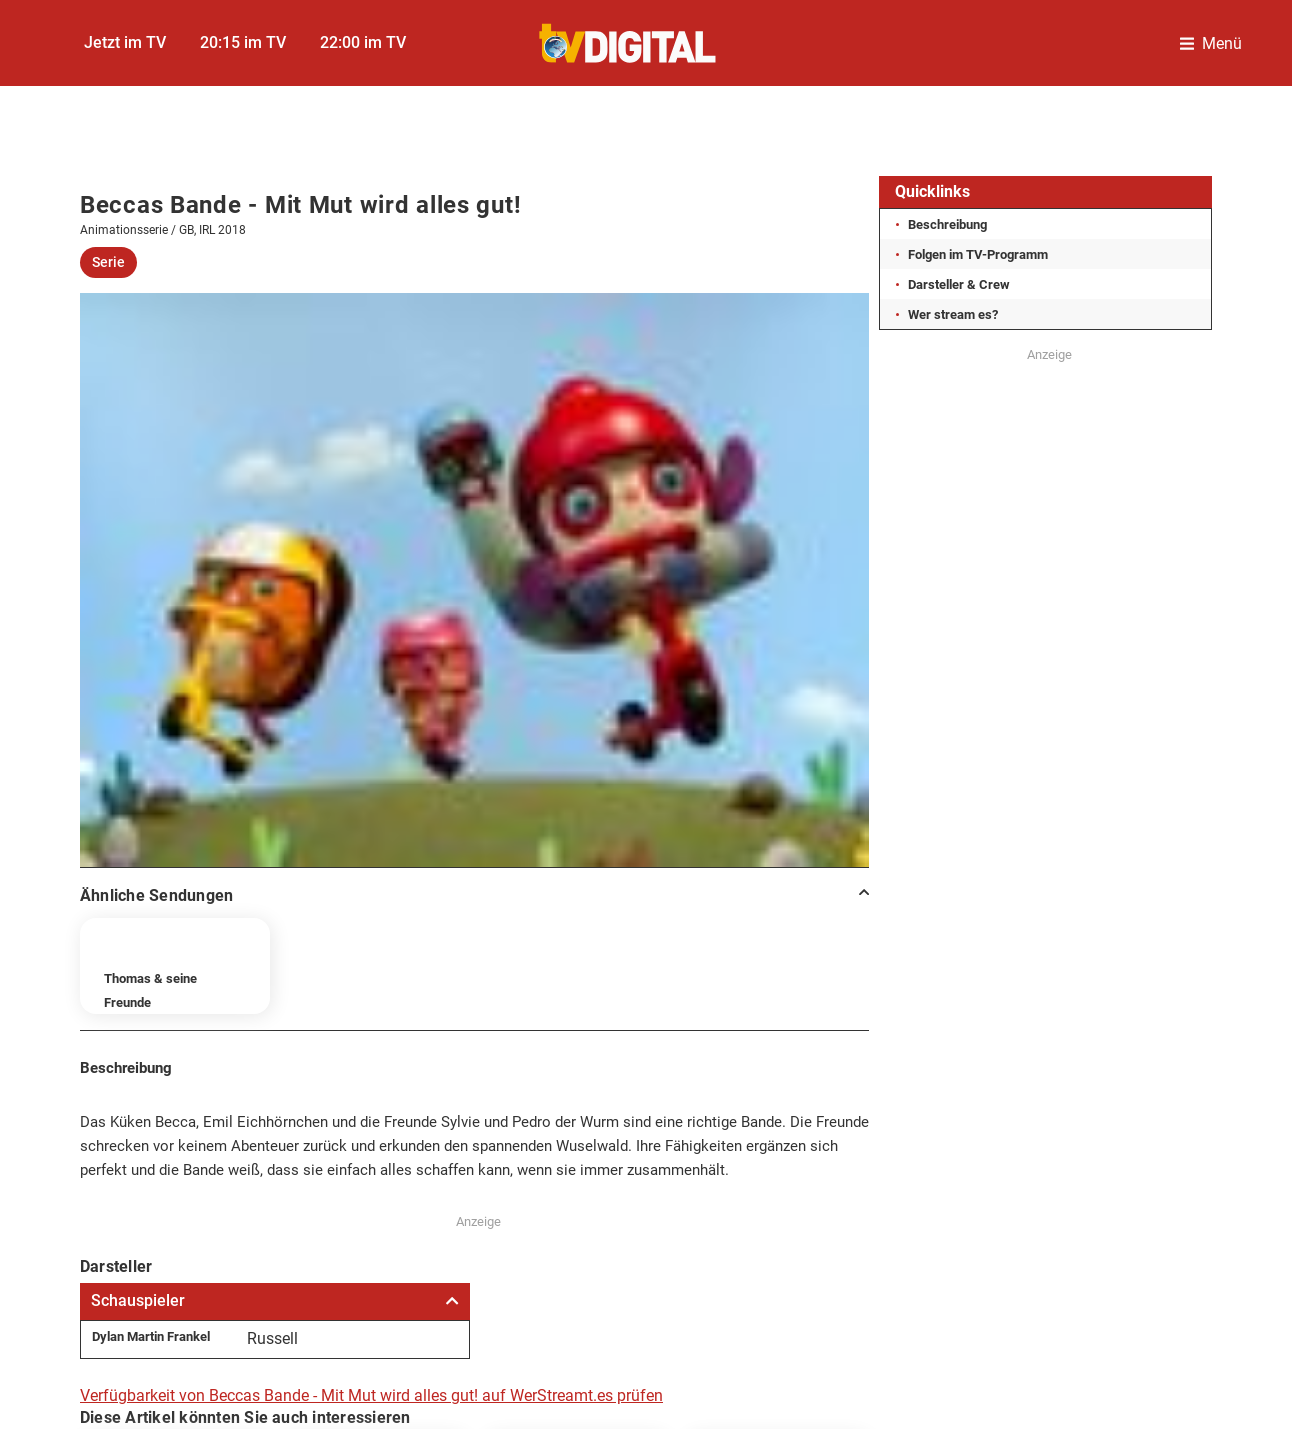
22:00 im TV (363, 42)
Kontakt (715, 1141)
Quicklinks (932, 191)
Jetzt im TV (125, 42)
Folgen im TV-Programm (978, 254)
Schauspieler (275, 750)
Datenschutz (347, 1141)
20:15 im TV (243, 42)
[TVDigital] (628, 43)
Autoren (852, 1141)
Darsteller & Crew (959, 284)
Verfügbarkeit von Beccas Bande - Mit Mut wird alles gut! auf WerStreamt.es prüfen (371, 845)
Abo (975, 1141)
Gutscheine (1110, 1141)
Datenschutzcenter (539, 1141)
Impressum (182, 1141)
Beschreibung (947, 224)
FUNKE (540, 1192)
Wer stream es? (953, 314)
